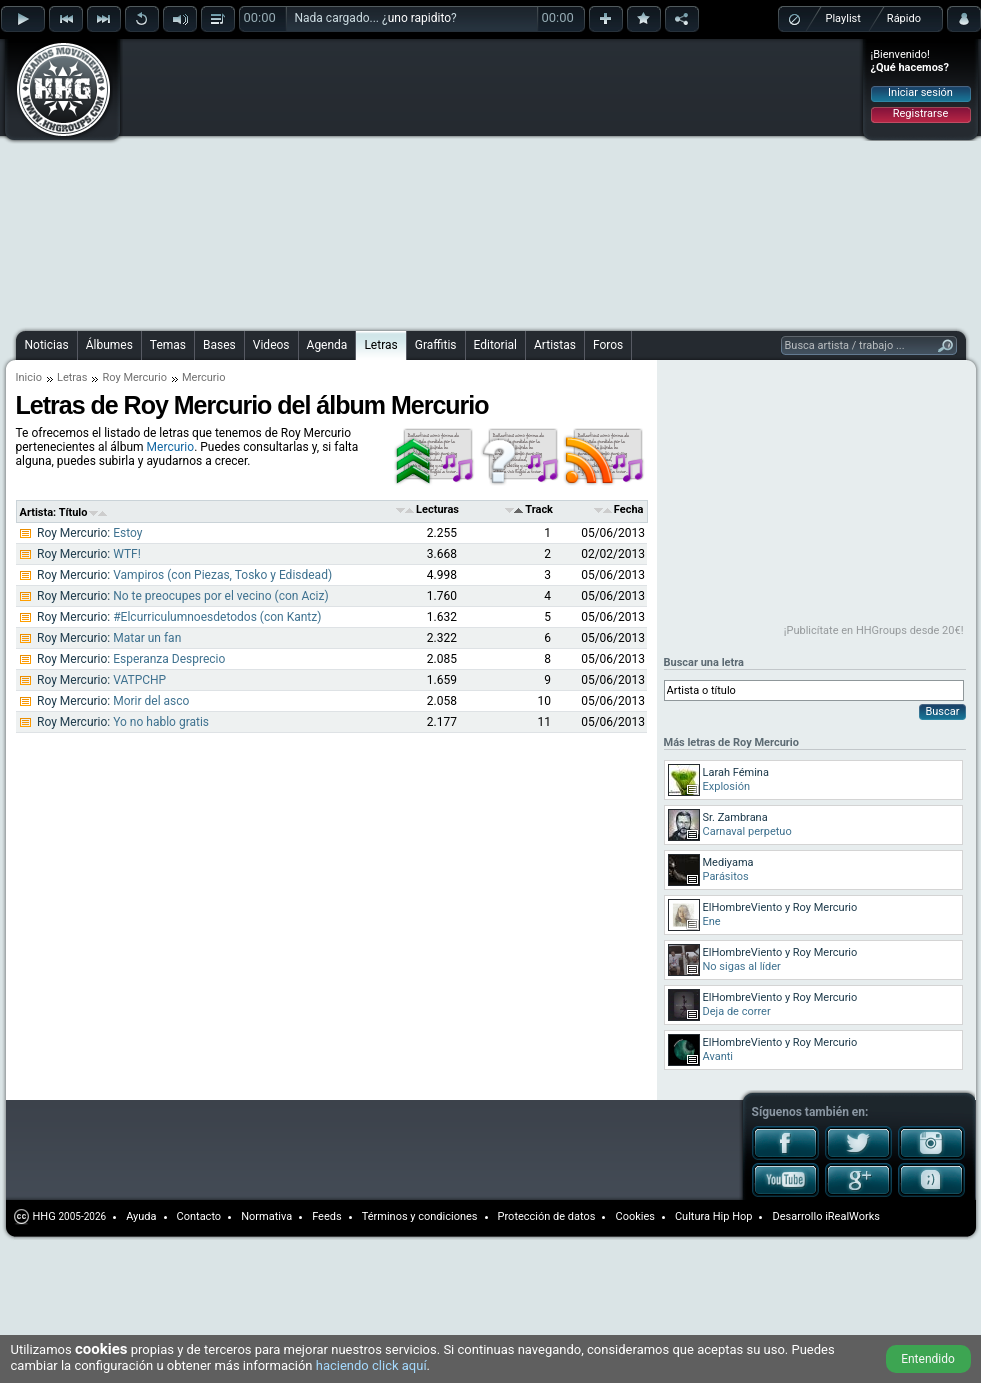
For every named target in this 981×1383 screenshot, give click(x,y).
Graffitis (436, 345)
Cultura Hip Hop (714, 1216)
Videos (271, 345)
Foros (608, 345)
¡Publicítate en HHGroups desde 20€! (874, 630)
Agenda (327, 345)
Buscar (942, 711)
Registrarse (920, 113)
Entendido (928, 1359)
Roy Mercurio (134, 377)
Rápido (904, 18)
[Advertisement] (317, 182)
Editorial (495, 345)
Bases (219, 345)
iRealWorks (852, 1216)
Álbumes (109, 345)
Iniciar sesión (920, 92)
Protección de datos (547, 1216)
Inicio (29, 377)
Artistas (555, 345)
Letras (380, 345)
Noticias (47, 345)
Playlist (843, 18)
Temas (168, 345)
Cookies (634, 1216)
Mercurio (171, 447)
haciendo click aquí (371, 1365)
